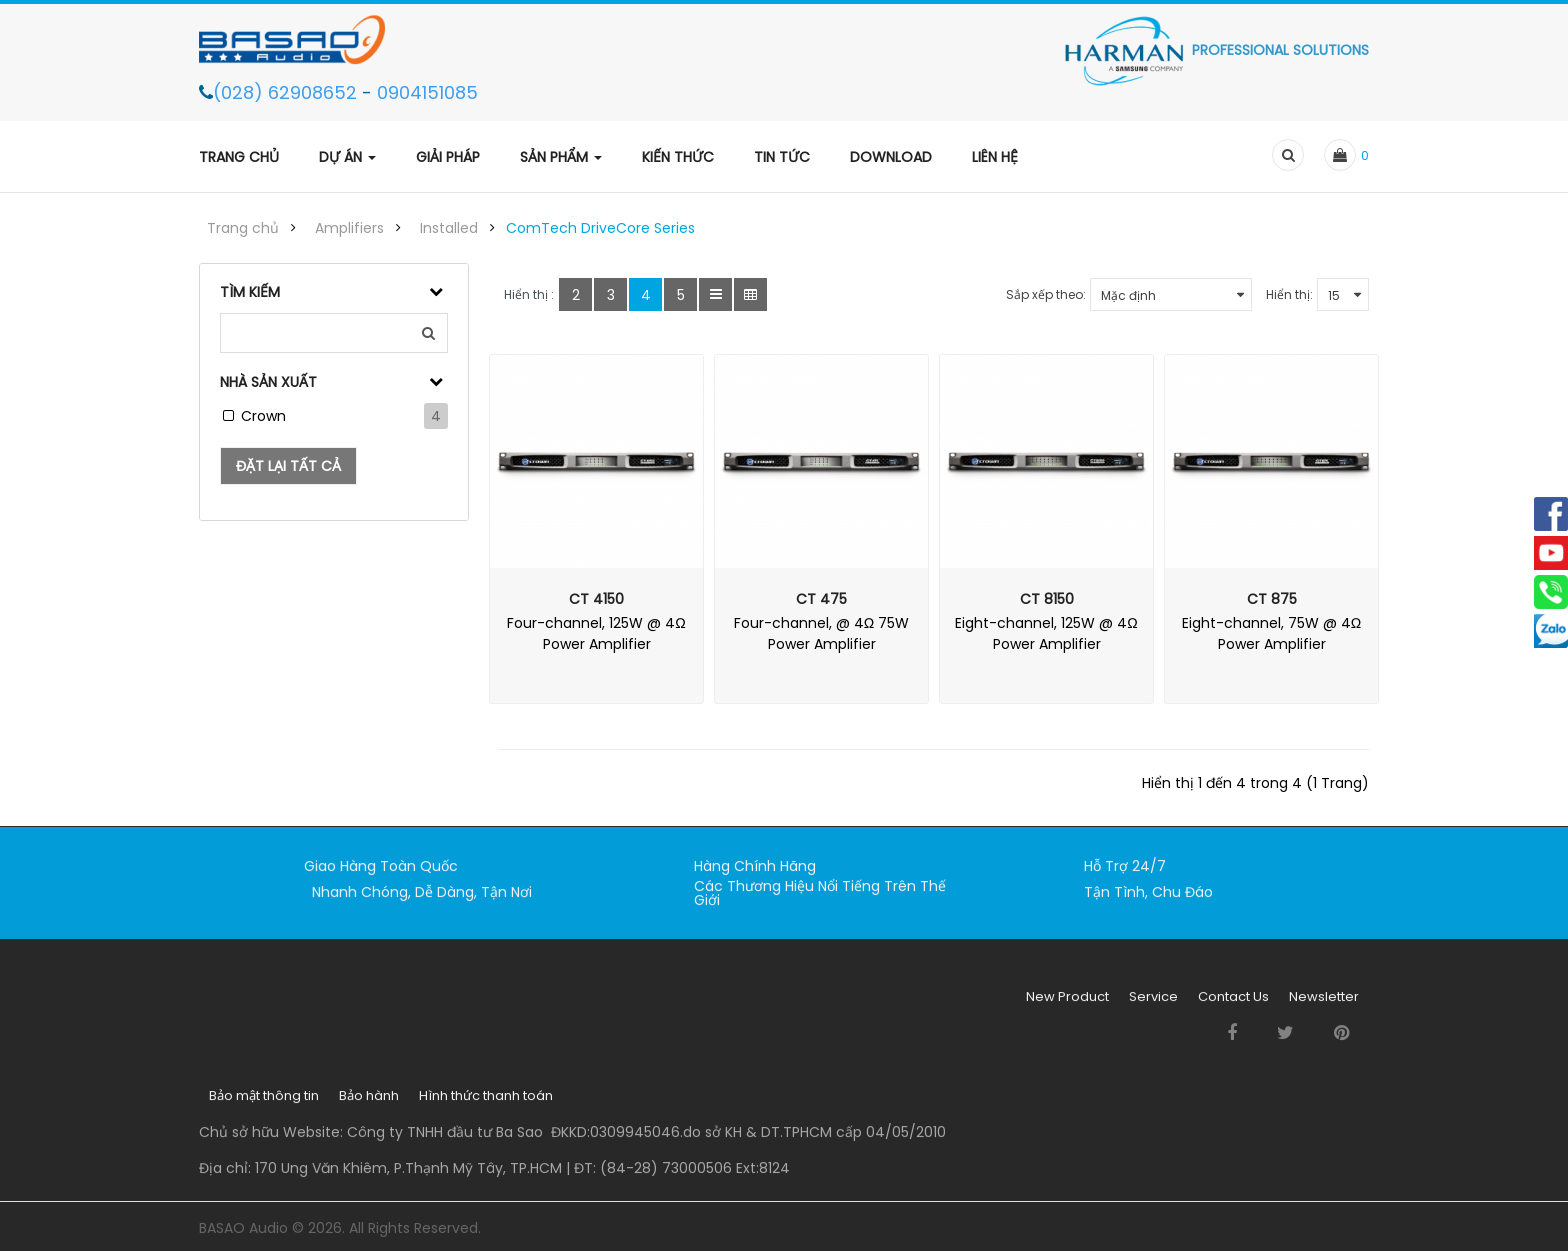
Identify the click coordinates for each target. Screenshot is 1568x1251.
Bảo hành (369, 1104)
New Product (1067, 1005)
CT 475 (821, 599)
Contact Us (1233, 1005)
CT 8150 (1047, 599)
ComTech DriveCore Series (600, 228)
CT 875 (1272, 599)
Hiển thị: (1289, 294)
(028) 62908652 (287, 92)
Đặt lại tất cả (288, 466)
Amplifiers (349, 228)
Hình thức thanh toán (486, 1104)
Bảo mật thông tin (264, 1104)
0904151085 (427, 92)
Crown (263, 416)
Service (1153, 1005)
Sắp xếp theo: (1046, 294)
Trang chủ (243, 228)
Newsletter (1324, 1005)
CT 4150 (596, 599)
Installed (449, 228)
